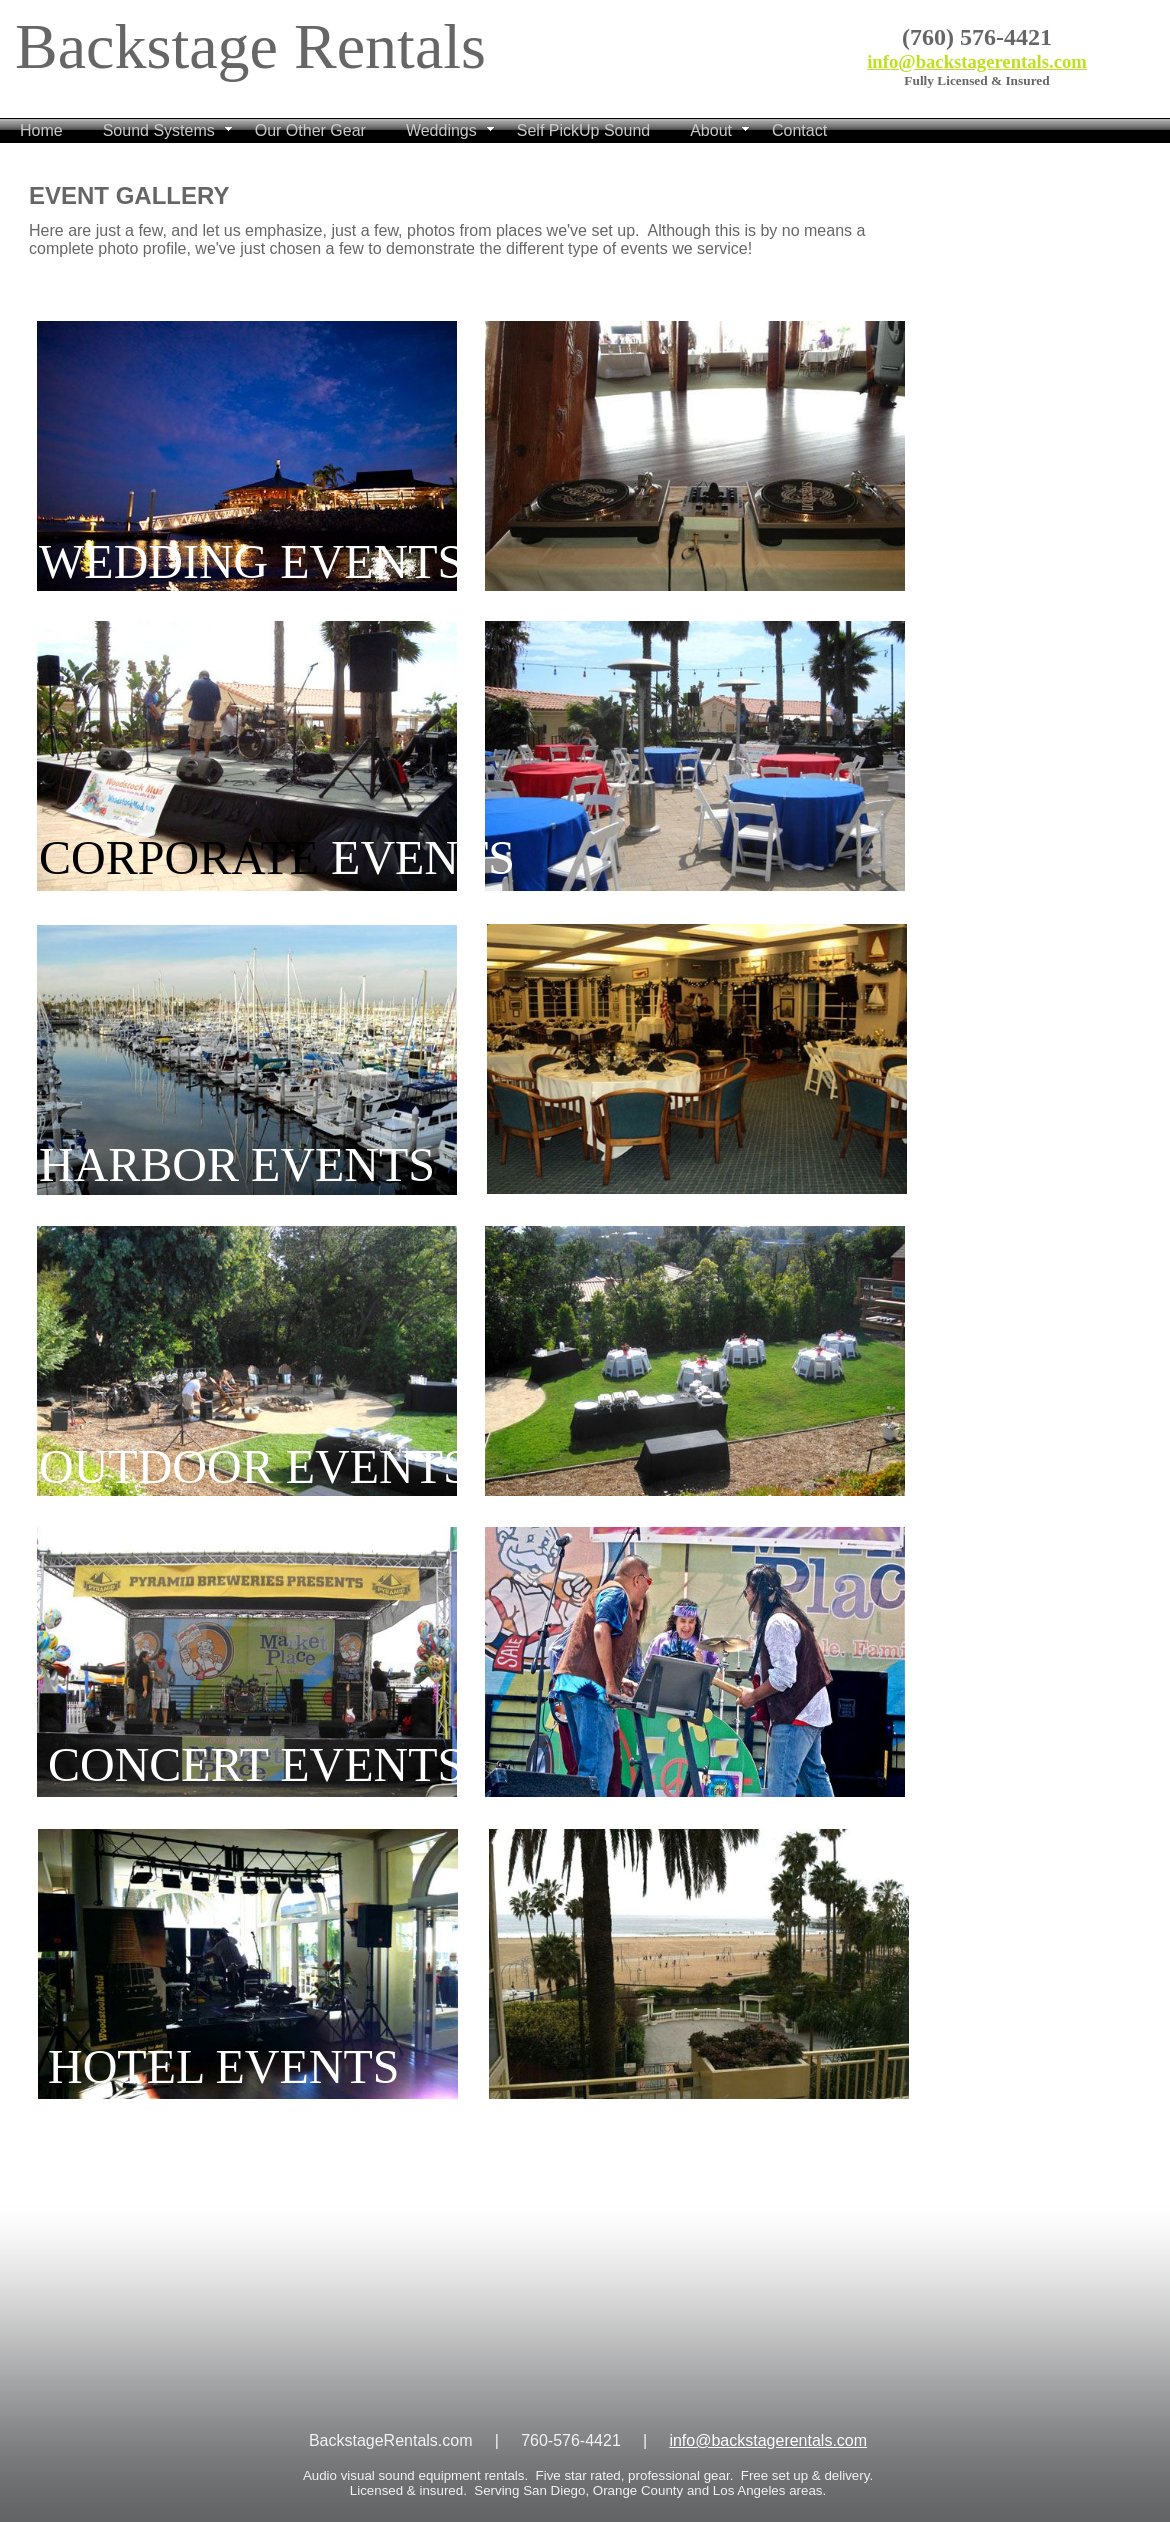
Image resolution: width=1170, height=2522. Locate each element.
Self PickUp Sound (583, 130)
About (711, 130)
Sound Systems (159, 130)
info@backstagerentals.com (977, 61)
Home (41, 130)
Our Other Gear (310, 130)
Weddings (441, 130)
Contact (799, 130)
